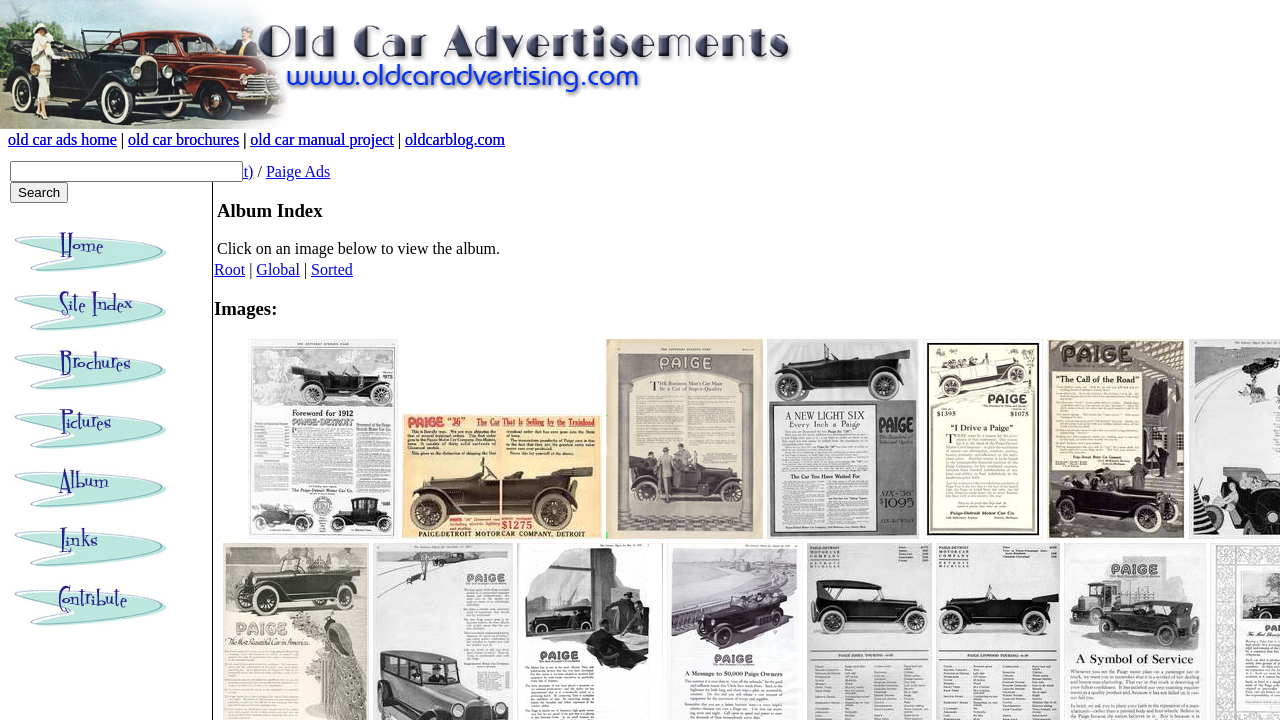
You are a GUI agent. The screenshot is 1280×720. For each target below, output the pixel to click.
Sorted (332, 269)
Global (278, 269)
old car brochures (183, 139)
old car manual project (322, 139)
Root (229, 269)
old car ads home (62, 139)
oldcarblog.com (455, 139)
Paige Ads (298, 171)
